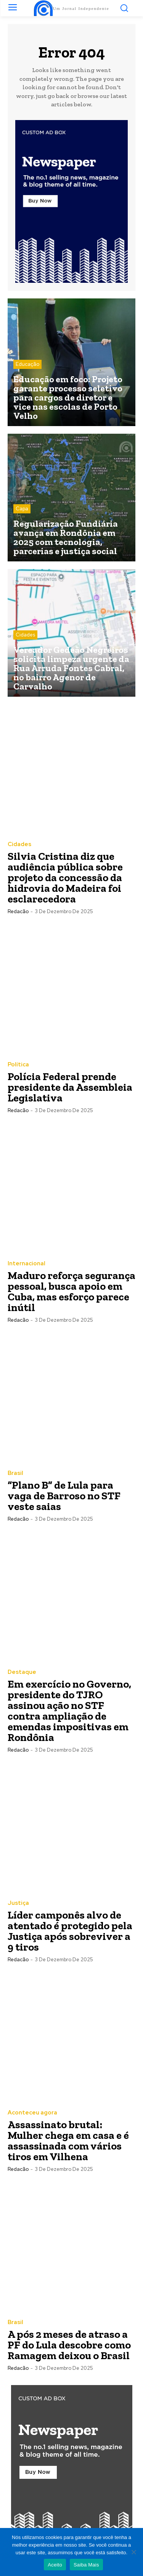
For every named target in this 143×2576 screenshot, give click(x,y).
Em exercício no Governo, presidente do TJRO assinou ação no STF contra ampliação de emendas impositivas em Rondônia (69, 1711)
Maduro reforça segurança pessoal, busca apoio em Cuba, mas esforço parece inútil (71, 1291)
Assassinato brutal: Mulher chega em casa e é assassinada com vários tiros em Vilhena (68, 2140)
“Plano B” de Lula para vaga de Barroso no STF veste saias (64, 1496)
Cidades (25, 635)
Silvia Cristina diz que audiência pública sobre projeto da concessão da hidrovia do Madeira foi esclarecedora (65, 877)
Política (18, 1065)
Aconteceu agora (32, 2113)
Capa (22, 508)
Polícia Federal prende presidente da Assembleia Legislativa (70, 1087)
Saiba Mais (86, 2565)
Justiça (18, 1903)
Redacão (18, 911)
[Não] (133, 2552)
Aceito (55, 2565)
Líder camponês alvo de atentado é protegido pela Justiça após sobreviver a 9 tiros (70, 1931)
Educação (27, 364)
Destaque (22, 1672)
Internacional (26, 1263)
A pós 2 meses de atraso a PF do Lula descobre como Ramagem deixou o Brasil (69, 2345)
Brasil (15, 1473)
